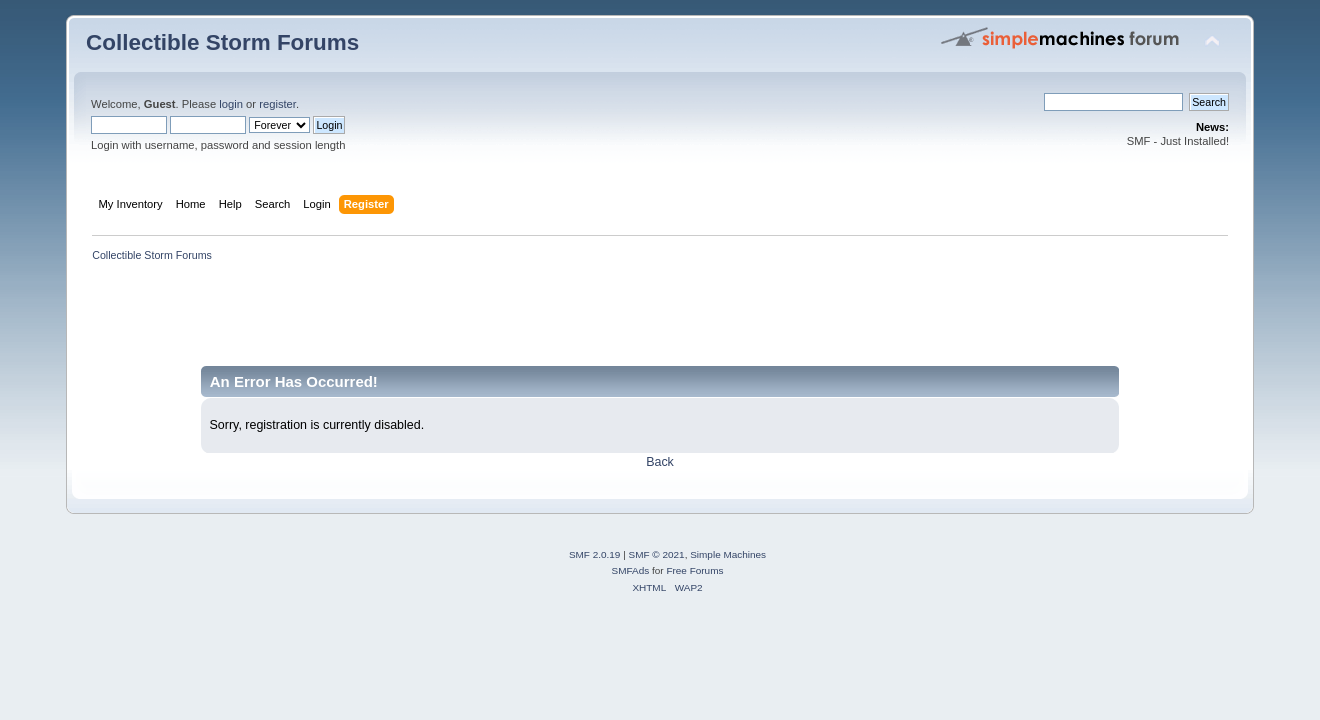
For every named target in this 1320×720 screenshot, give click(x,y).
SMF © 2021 (657, 554)
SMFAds (631, 570)
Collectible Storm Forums (222, 42)
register (277, 104)
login (231, 104)
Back (660, 462)
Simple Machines (728, 554)
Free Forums (694, 570)
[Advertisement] (450, 321)
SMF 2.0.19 (595, 554)
